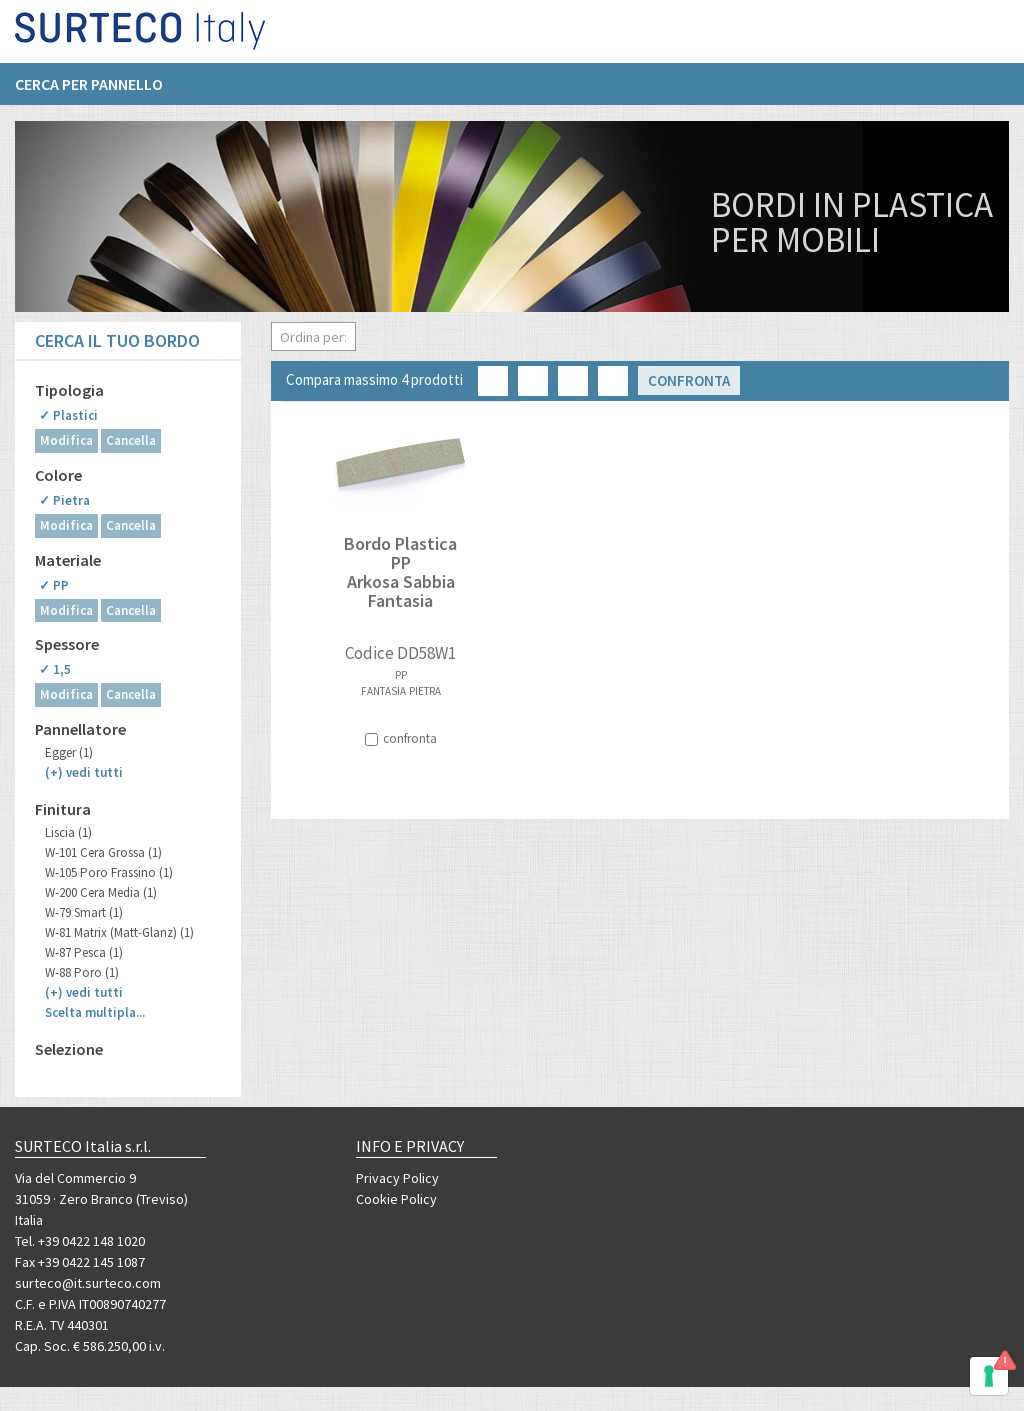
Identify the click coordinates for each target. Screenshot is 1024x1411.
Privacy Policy (397, 1178)
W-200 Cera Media (101, 892)
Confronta (689, 380)
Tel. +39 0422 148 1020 (80, 1241)
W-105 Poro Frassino (109, 872)
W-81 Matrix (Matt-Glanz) (119, 932)
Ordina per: (313, 337)
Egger (69, 752)
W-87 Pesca (84, 952)
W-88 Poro (82, 972)
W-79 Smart (84, 912)
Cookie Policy (396, 1199)
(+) (84, 772)
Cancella (131, 440)
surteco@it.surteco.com (88, 1283)
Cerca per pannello (89, 91)
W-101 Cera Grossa (103, 852)
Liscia (68, 832)
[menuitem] (99, 91)
